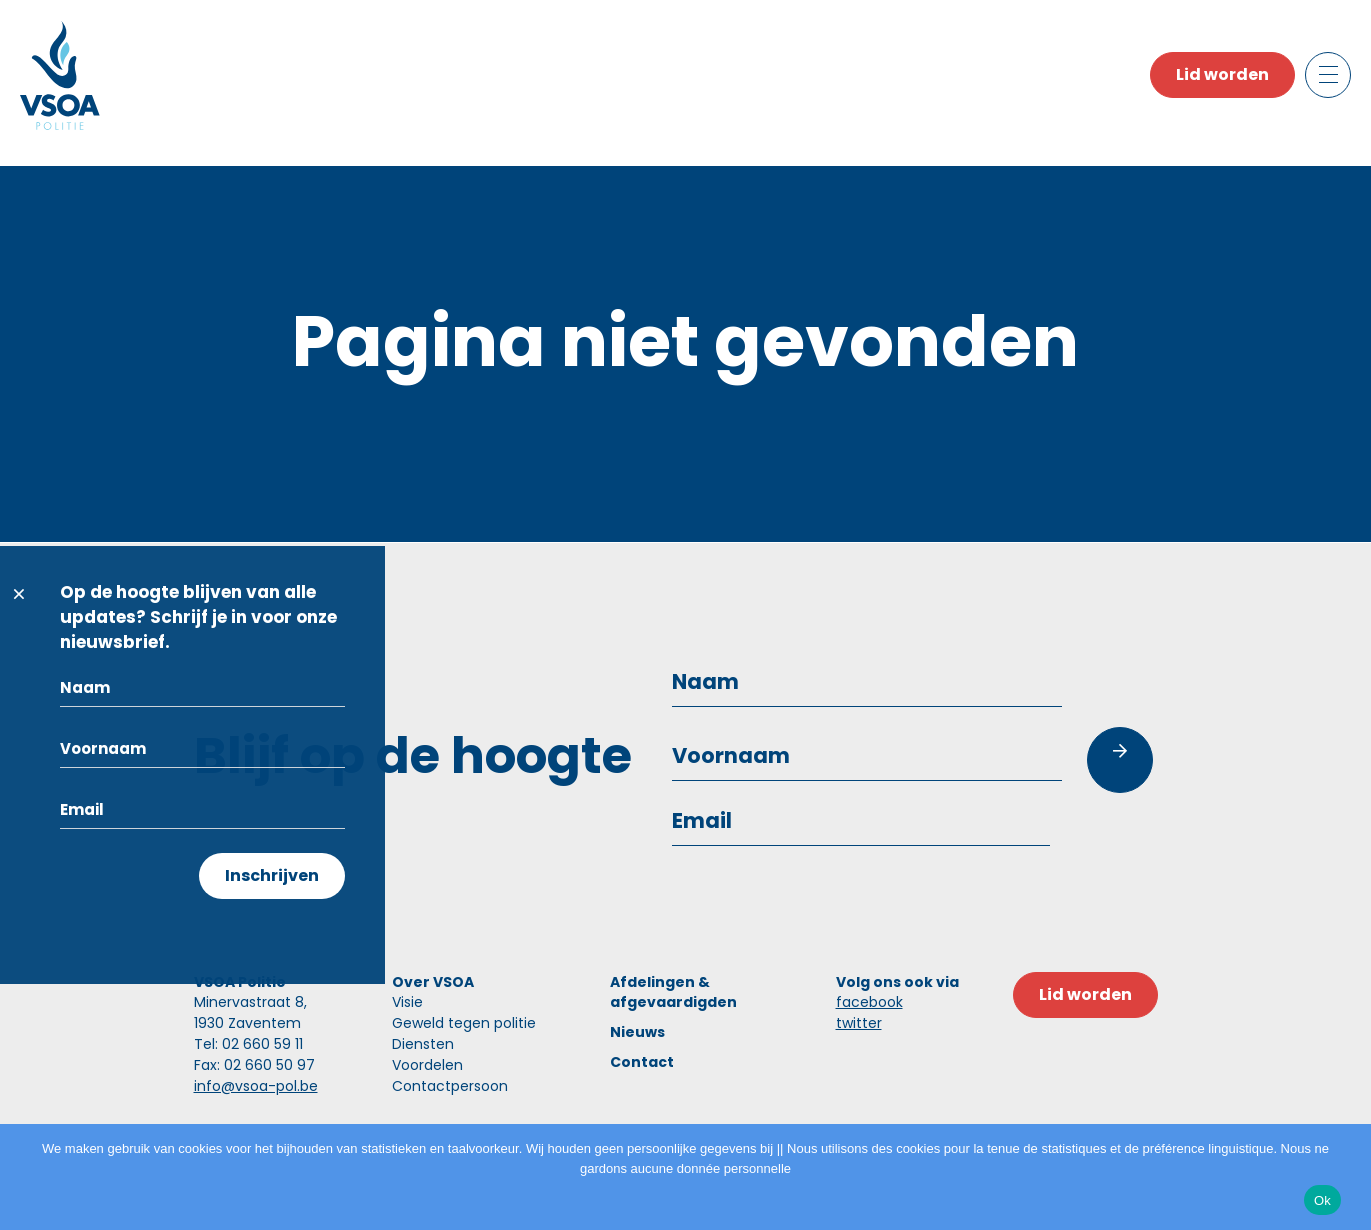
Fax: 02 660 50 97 (254, 1065)
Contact (642, 1062)
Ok (1322, 1200)
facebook (869, 1002)
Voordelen (427, 1065)
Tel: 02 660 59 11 (248, 1044)
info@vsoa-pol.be (256, 1086)
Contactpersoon (450, 1086)
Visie (407, 1002)
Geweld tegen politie (464, 1023)
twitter (859, 1023)
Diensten (423, 1044)
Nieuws (637, 1032)
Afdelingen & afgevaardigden (673, 992)
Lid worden (1222, 74)
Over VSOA (433, 982)
